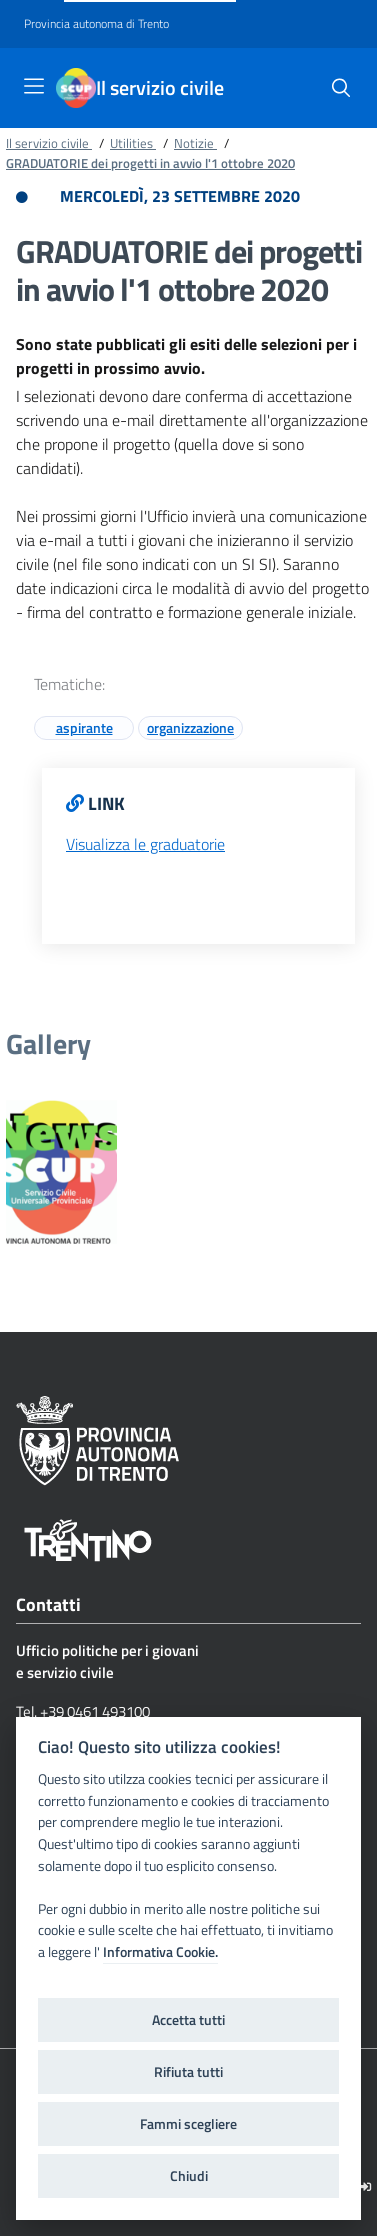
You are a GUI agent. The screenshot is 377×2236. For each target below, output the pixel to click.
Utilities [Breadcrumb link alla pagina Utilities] (133, 143)
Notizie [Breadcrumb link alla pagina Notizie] (195, 143)
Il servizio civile (160, 88)
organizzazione (190, 727)
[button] (341, 88)
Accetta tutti (188, 2020)
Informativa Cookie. (160, 1952)
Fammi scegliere (188, 2124)
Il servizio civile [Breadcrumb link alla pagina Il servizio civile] (49, 143)
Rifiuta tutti (188, 2072)
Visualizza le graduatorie (145, 844)
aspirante (84, 727)
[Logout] (365, 2186)
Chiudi (189, 2176)
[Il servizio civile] (76, 88)
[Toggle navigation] (34, 86)
